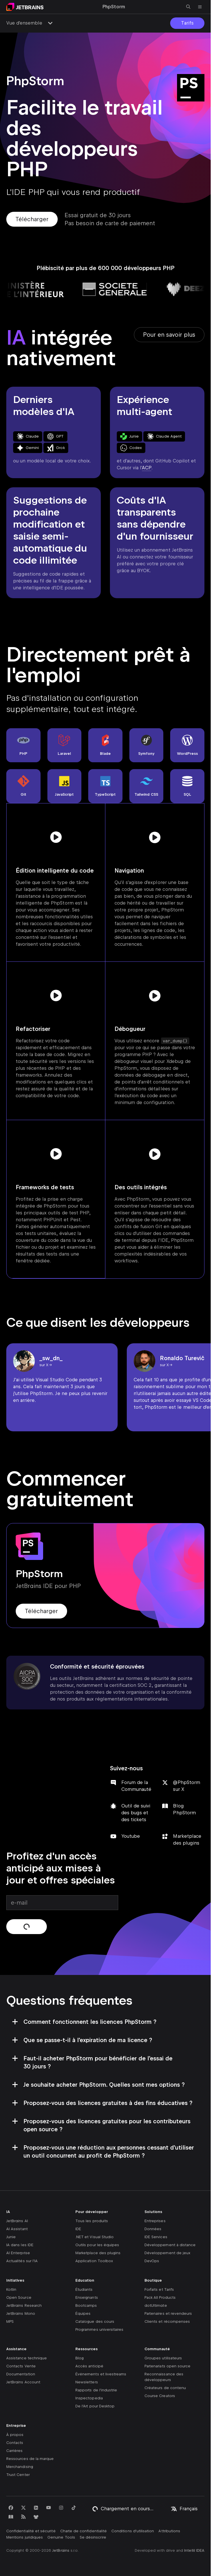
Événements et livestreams (100, 2374)
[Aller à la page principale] (24, 7)
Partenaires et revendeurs (168, 2313)
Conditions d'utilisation (132, 2531)
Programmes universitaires (99, 2329)
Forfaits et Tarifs (159, 2289)
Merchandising (19, 2467)
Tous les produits (91, 2221)
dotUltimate (155, 2305)
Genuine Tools (61, 2537)
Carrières (14, 2451)
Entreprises (155, 2221)
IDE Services (155, 2237)
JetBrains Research (24, 2305)
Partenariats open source (167, 2366)
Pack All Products (160, 2297)
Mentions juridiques (24, 2537)
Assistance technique (26, 2358)
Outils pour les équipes (97, 2245)
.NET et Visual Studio (94, 2237)
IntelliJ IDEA (194, 2550)
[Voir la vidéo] (56, 837)
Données (152, 2229)
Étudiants (84, 2289)
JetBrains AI (17, 2221)
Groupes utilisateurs (163, 2358)
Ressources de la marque (30, 2459)
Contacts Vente (21, 2366)
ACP (146, 467)
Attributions (169, 2531)
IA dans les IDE (19, 2245)
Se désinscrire (93, 2537)
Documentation (20, 2374)
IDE (78, 2229)
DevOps (151, 2261)
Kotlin (11, 2289)
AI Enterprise (18, 2253)
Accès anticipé (89, 2366)
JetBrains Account (23, 2382)
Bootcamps (86, 2305)
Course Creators (159, 2396)
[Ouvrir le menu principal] (199, 6)
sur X (43, 1365)
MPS (10, 2321)
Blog (79, 2358)
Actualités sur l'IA (22, 2261)
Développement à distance (170, 2245)
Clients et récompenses (167, 2321)
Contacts (14, 2443)
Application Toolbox (94, 2261)
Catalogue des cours (94, 2321)
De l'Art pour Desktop (94, 2406)
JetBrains (60, 2550)
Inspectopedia (89, 2398)
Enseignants (86, 2297)
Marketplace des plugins (97, 2253)
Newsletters (86, 2382)
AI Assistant (17, 2229)
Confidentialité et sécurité (31, 2531)
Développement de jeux (167, 2253)
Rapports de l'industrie (96, 2390)
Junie (11, 2237)
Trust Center (18, 2475)
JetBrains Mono (20, 2313)
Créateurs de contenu (165, 2388)
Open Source (18, 2297)
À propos (14, 2435)
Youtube (130, 1836)
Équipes (83, 2313)
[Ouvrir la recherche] (188, 6)
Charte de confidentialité (83, 2531)
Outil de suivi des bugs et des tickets (135, 1812)
